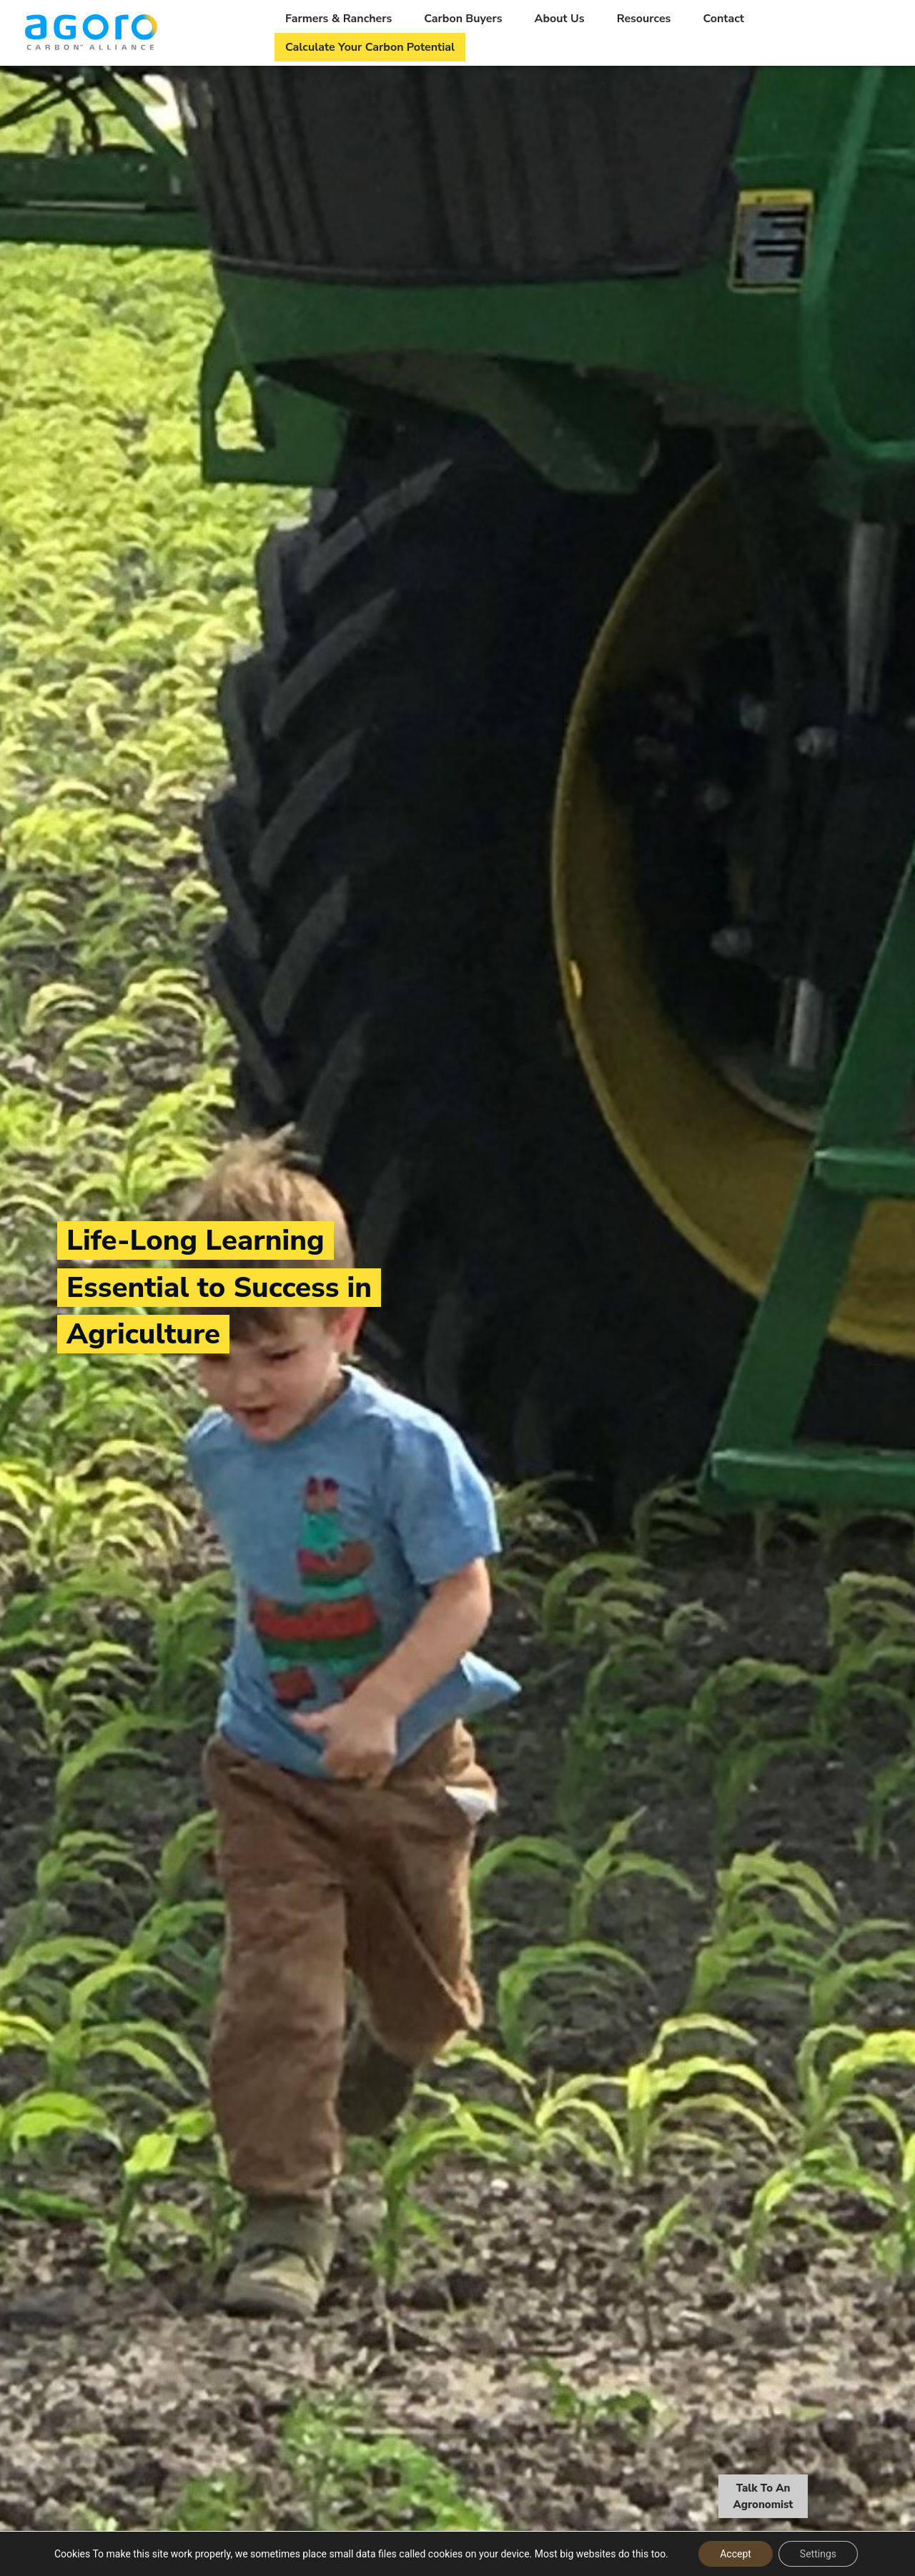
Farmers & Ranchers (338, 18)
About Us (560, 18)
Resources (644, 18)
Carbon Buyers (463, 18)
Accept (735, 2554)
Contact (723, 18)
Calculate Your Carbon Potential (370, 47)
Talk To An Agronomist (763, 2497)
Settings (818, 2554)
